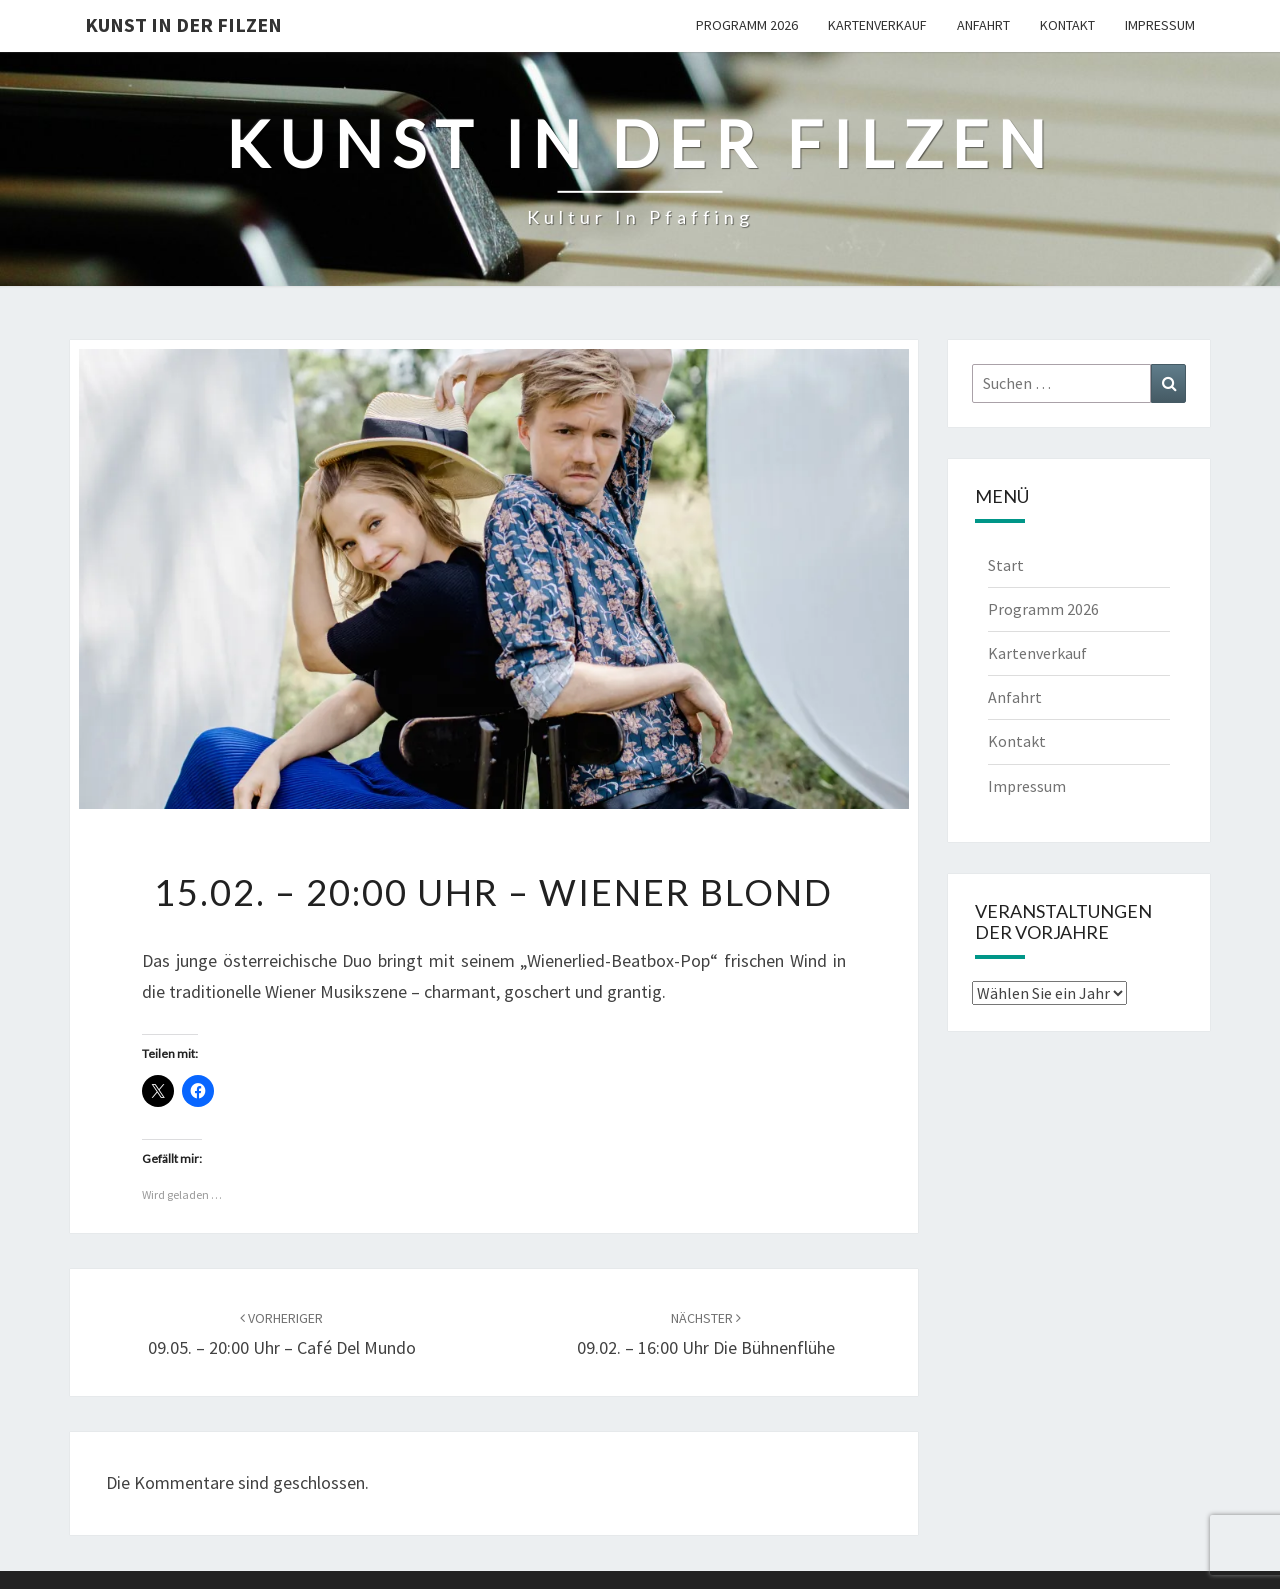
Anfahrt (983, 25)
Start (1006, 565)
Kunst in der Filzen (183, 24)
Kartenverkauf (877, 25)
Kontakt (1067, 25)
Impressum (1160, 25)
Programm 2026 (747, 25)
